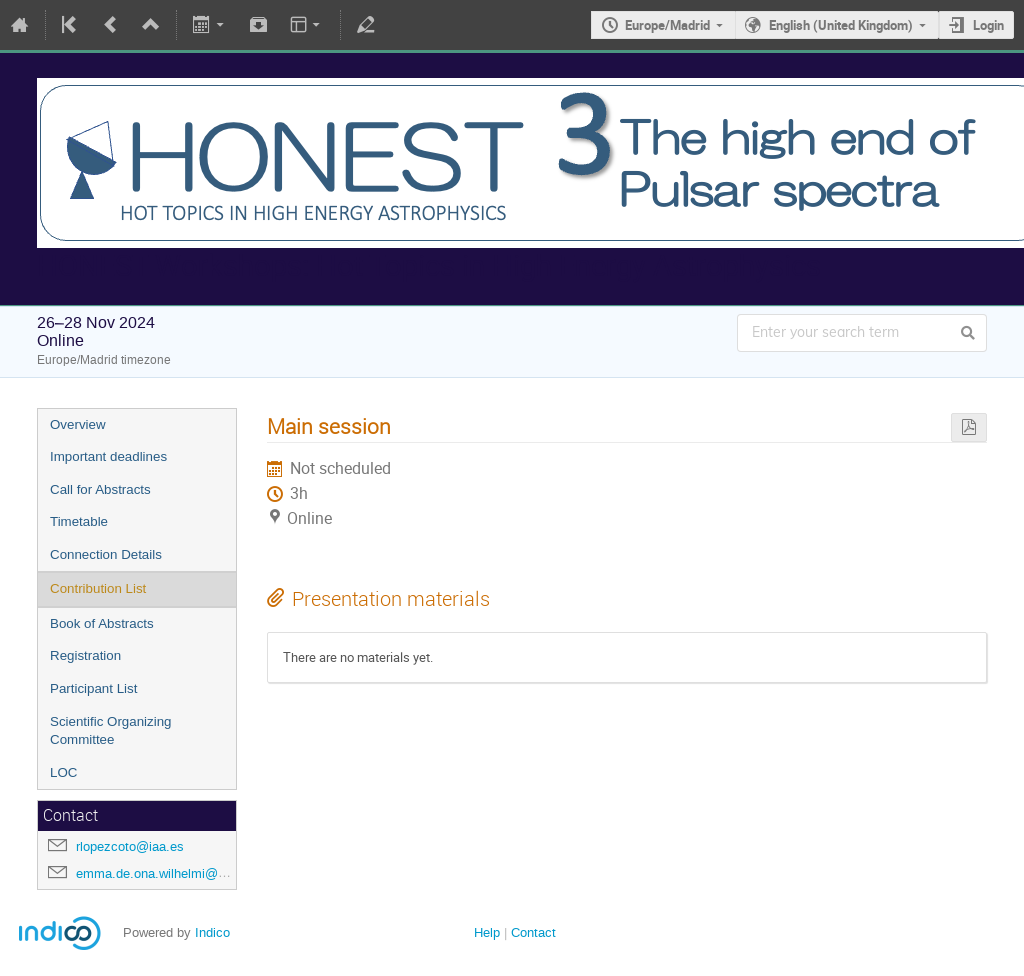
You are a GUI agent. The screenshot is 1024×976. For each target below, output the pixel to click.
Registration (85, 655)
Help (487, 932)
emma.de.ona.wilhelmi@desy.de (169, 873)
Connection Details (106, 554)
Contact (533, 932)
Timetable (79, 521)
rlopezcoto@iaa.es (130, 846)
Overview (78, 424)
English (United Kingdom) (841, 25)
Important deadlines (108, 456)
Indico (212, 932)
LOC (63, 772)
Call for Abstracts (100, 489)
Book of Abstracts (102, 623)
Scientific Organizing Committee (111, 731)
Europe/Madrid (667, 25)
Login (988, 25)
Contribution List (98, 588)
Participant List (93, 688)
